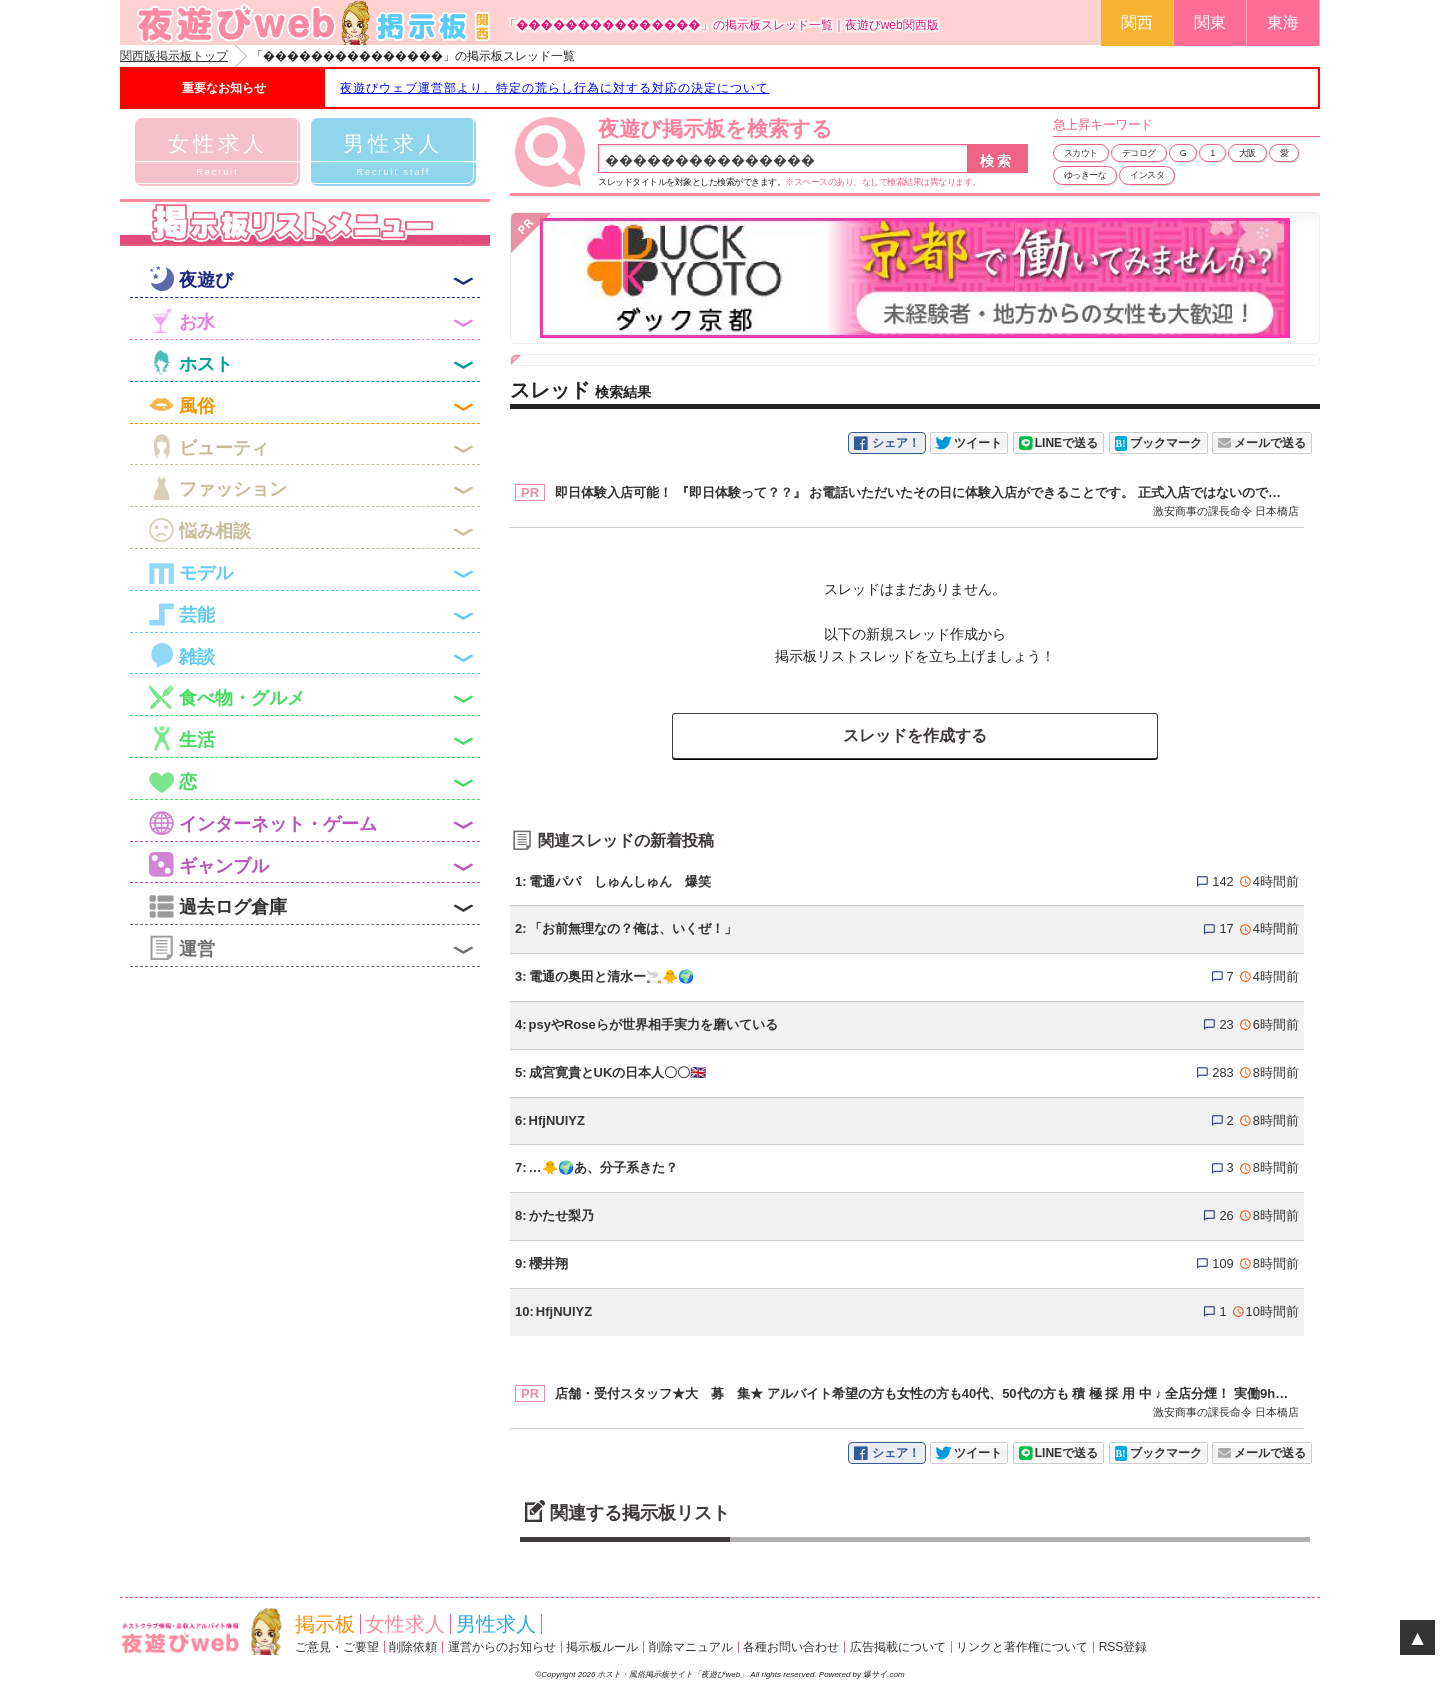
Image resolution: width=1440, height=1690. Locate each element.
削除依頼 (413, 1647)
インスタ (1147, 175)
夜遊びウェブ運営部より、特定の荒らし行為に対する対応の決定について (554, 88)
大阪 (1247, 153)
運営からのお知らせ (502, 1647)
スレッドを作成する (915, 735)
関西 (1137, 22)
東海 (1283, 22)
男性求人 (496, 1624)
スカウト (1081, 153)
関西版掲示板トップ (174, 56)
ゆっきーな (1085, 175)
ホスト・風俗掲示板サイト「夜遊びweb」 (673, 1674)
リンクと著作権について (1022, 1647)
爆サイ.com (883, 1674)
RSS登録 (1123, 1647)
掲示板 (325, 1624)
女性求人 (405, 1624)
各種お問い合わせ (791, 1647)
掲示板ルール (602, 1647)
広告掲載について (898, 1647)
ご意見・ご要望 (337, 1647)
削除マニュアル (691, 1647)
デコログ (1139, 153)
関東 (1210, 22)
